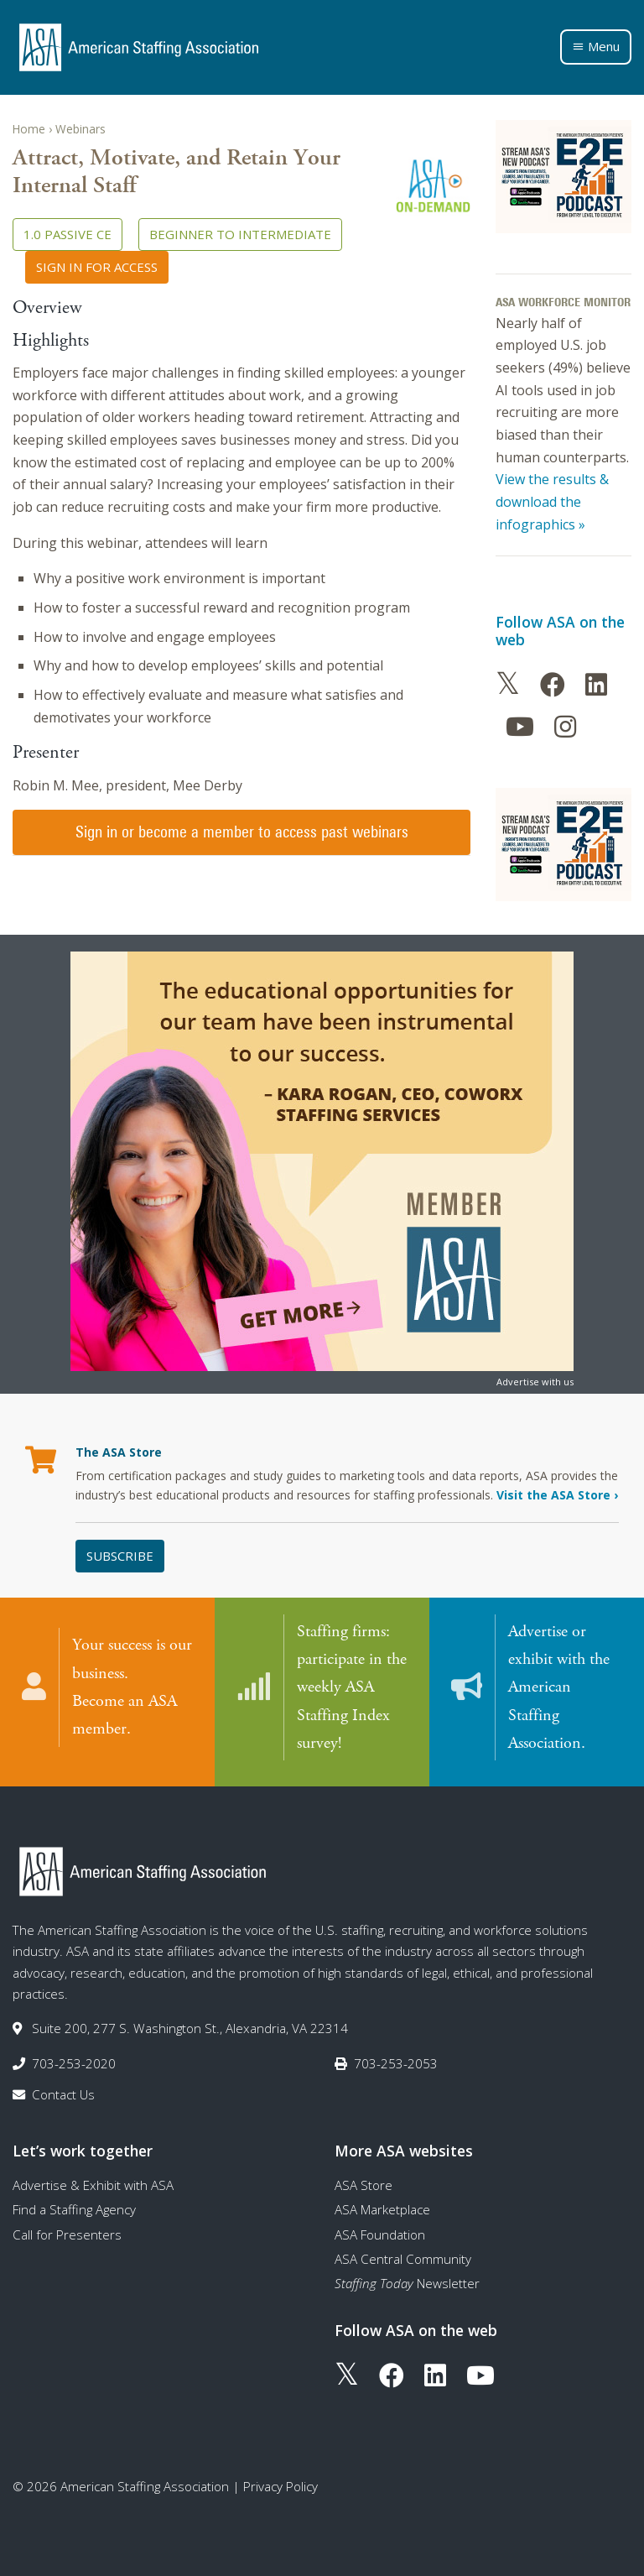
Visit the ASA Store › (557, 1495)
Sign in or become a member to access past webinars (241, 831)
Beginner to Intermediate (240, 234)
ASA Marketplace (382, 2206)
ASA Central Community (403, 2256)
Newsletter (407, 2280)
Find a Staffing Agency (74, 2206)
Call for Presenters (67, 2232)
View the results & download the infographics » (552, 501)
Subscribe (119, 1555)
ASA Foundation (380, 2232)
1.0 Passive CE (67, 234)
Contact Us (63, 2091)
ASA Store (363, 2182)
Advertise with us (535, 1381)
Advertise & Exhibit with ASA (93, 2182)
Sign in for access (97, 266)
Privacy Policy (280, 2483)
